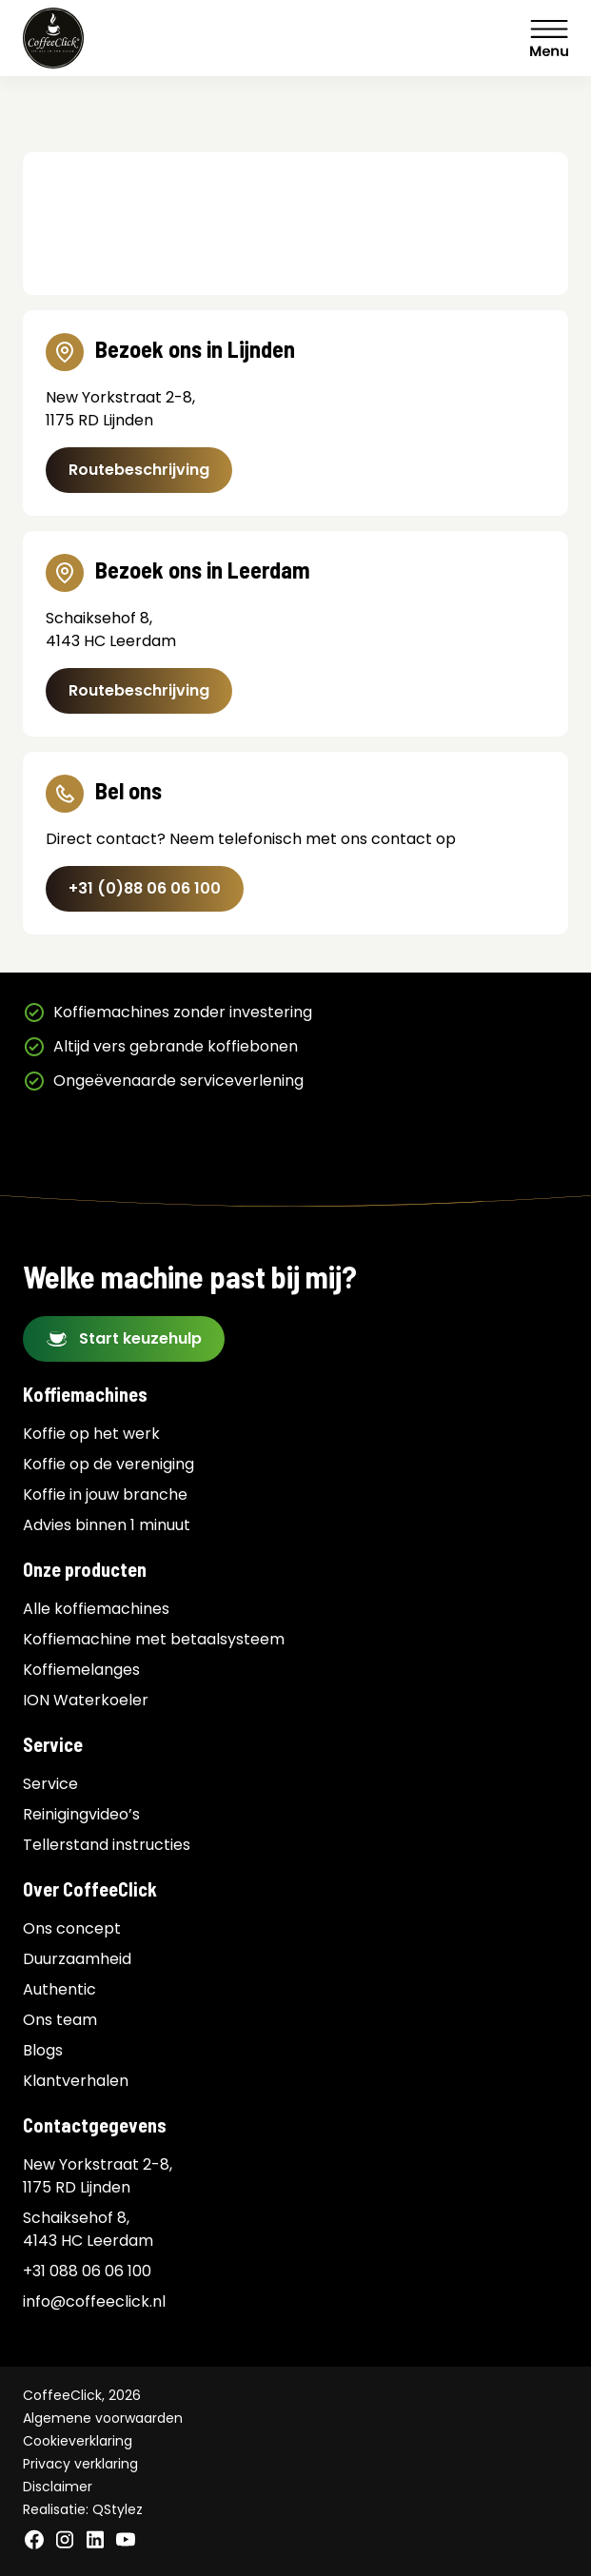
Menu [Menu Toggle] (549, 38)
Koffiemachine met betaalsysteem (154, 1639)
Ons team (60, 2020)
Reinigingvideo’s (81, 1814)
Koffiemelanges (81, 1670)
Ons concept (72, 1928)
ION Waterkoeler (85, 1700)
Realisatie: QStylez (83, 2509)
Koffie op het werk (91, 1434)
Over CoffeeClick (90, 1888)
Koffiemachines (85, 1394)
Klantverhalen (75, 2081)
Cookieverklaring (77, 2440)
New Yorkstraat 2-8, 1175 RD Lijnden (97, 2175)
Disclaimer (57, 2486)
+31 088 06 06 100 (87, 2271)
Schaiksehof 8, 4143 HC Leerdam (88, 2229)
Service (53, 1744)
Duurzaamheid (77, 1959)
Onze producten (85, 1569)
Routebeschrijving (139, 470)
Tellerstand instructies (106, 1845)
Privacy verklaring (80, 2463)
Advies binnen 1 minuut (106, 1525)
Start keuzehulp (140, 1338)
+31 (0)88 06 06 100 (145, 888)
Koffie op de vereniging (108, 1464)
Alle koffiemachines (96, 1609)
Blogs (43, 2050)
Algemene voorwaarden (103, 2418)
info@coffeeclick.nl (94, 2301)
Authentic (59, 1989)
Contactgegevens (95, 2124)
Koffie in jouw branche (105, 1494)
